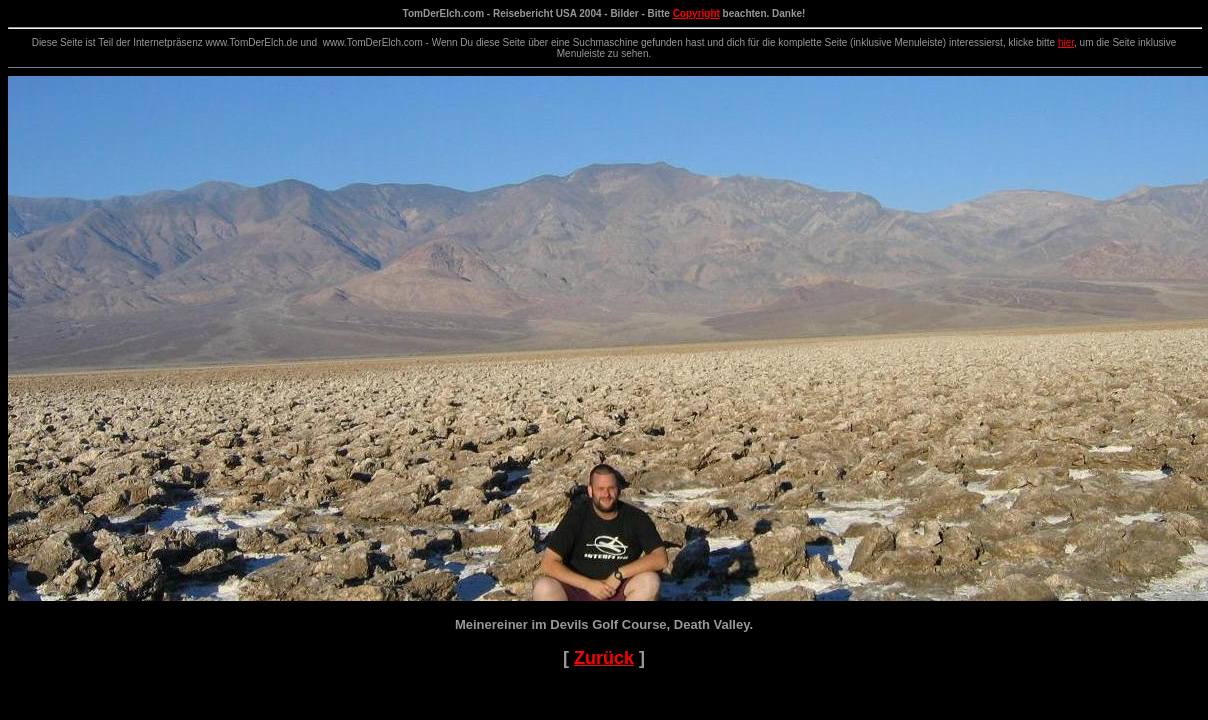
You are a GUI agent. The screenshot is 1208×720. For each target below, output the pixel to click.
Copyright (696, 13)
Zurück (604, 658)
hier (1066, 42)
